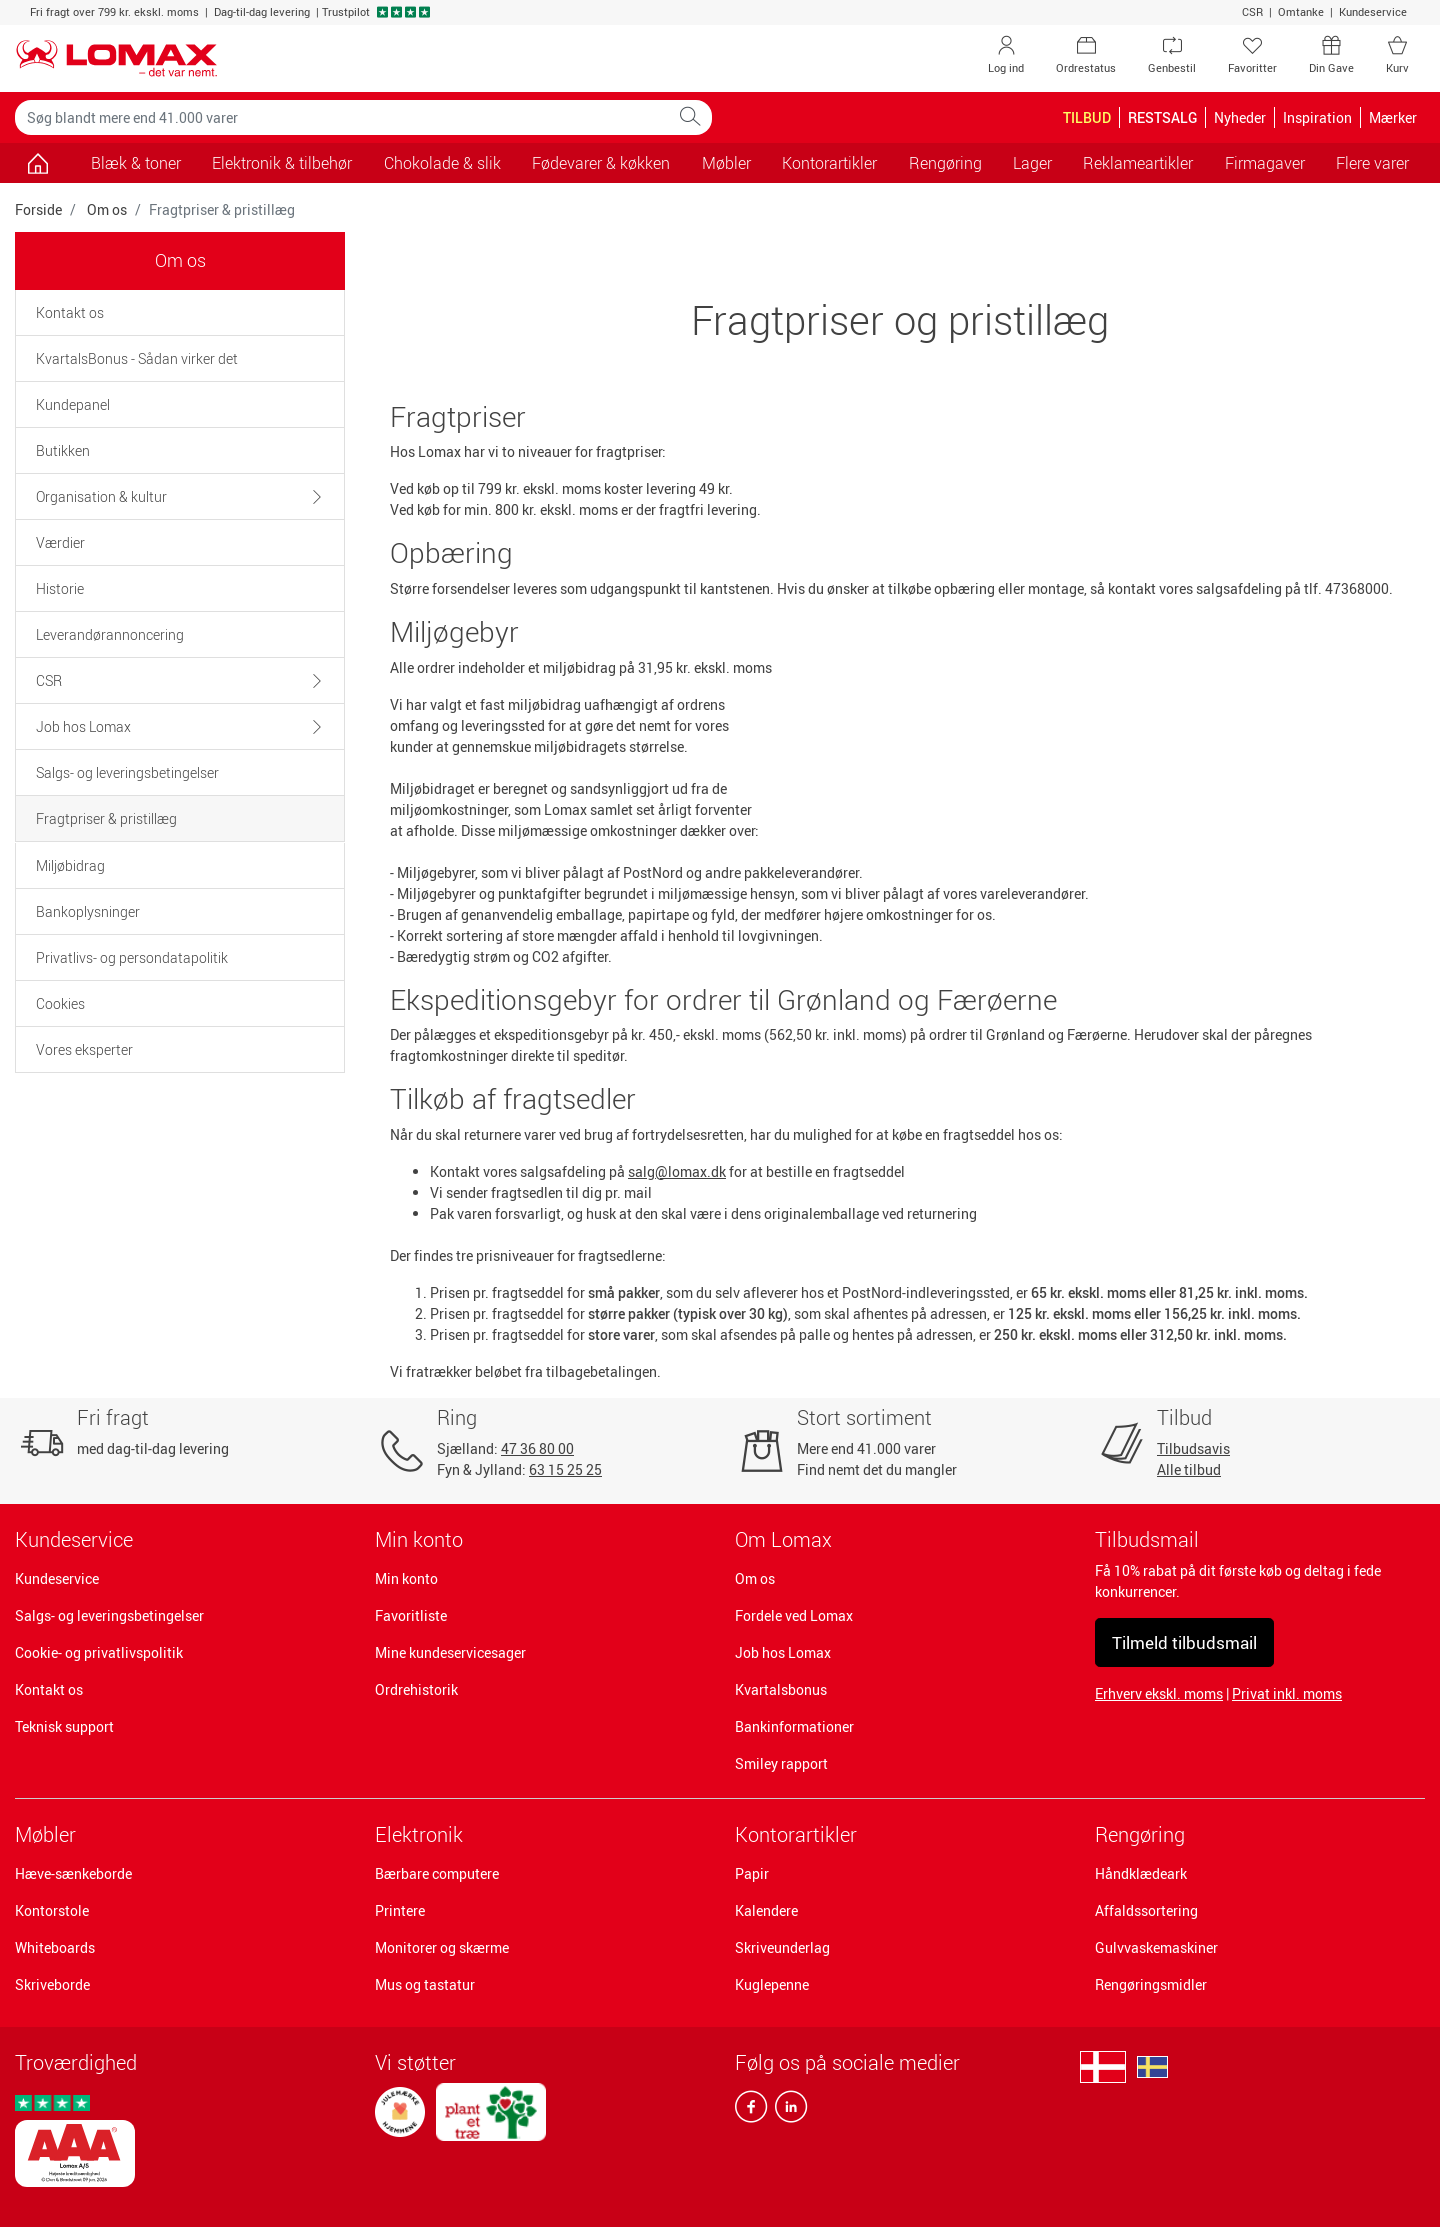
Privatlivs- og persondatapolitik (132, 957)
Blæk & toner (136, 163)
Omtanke (1301, 11)
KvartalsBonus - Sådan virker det (137, 358)
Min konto (406, 1578)
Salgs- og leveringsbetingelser (127, 772)
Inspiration (1317, 117)
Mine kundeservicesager (450, 1652)
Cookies (60, 1003)
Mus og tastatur (425, 1984)
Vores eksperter (84, 1049)
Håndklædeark (1141, 1873)
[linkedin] (787, 2111)
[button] (307, 496)
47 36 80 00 (537, 1448)
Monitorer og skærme (442, 1947)
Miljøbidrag (70, 865)
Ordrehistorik (416, 1689)
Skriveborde (52, 1984)
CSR (1252, 11)
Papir (752, 1873)
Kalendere (766, 1910)
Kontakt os (70, 312)
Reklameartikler (1138, 163)
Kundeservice (1373, 11)
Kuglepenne (772, 1984)
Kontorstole (52, 1910)
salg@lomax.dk (677, 1171)
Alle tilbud (1189, 1469)
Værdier (60, 542)
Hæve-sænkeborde (73, 1873)
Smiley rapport (781, 1763)
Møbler (45, 1834)
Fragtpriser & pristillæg (106, 818)
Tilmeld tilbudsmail (1184, 1642)
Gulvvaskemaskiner (1156, 1947)
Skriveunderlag (782, 1947)
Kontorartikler (796, 1834)
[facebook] (751, 2111)
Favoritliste (411, 1615)
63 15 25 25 (565, 1469)
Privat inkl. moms (1287, 1693)
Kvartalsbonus (781, 1689)
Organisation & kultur (101, 496)
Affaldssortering (1146, 1910)
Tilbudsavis (1193, 1448)
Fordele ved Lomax (794, 1615)
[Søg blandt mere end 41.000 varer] (342, 117)
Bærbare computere (437, 1873)
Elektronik (419, 1834)
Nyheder (1240, 117)
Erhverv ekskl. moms (1159, 1693)
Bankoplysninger (88, 911)
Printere (400, 1910)
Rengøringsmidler (1151, 1984)
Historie (60, 588)
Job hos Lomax (83, 726)
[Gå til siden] (37, 163)
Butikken (63, 450)
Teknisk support (64, 1726)
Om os (107, 209)
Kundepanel (73, 404)
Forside (38, 209)
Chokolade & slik (442, 163)
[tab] (180, 312)
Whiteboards (55, 1947)
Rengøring (1140, 1834)
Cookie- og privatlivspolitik (99, 1652)
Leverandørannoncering (110, 634)
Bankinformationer (794, 1726)
